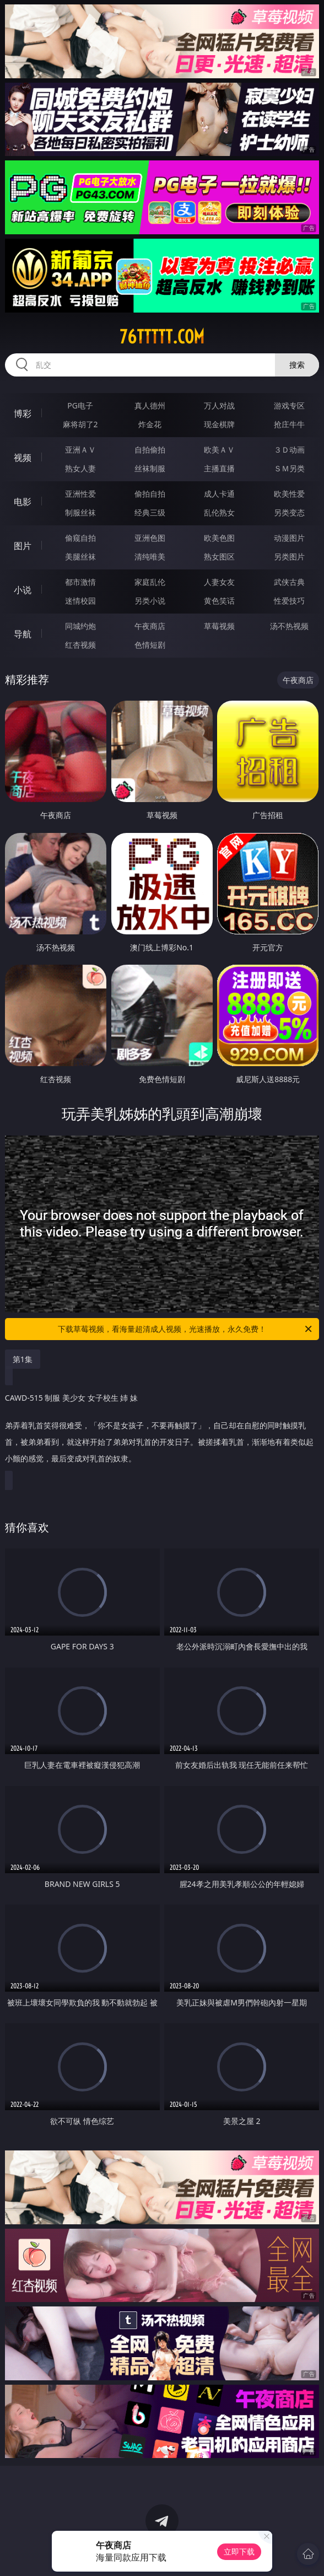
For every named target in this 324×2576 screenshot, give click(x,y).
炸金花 (149, 424)
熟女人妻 (80, 468)
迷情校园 (80, 600)
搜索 (297, 364)
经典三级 (149, 512)
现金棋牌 (219, 424)
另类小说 (149, 600)
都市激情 (80, 582)
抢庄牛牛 (289, 424)
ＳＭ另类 (289, 468)
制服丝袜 (80, 512)
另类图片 (289, 556)
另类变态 (289, 512)
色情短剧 (149, 644)
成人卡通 (219, 493)
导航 (22, 634)
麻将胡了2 (80, 424)
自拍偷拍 (149, 449)
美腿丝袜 (80, 556)
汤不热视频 (289, 626)
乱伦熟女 (219, 512)
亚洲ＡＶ (80, 449)
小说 (22, 590)
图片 (22, 546)
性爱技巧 (289, 600)
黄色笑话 (219, 600)
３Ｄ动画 (289, 449)
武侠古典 (289, 582)
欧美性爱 (289, 493)
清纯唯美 (149, 556)
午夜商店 (149, 626)
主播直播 (219, 468)
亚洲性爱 (80, 493)
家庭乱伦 (149, 582)
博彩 (22, 413)
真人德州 (149, 405)
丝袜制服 (149, 468)
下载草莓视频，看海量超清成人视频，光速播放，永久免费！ (186, 1329)
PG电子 (80, 405)
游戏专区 (289, 405)
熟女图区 (219, 556)
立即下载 (239, 2551)
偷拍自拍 (149, 493)
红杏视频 (80, 644)
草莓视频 (219, 626)
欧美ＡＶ (219, 449)
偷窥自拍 (80, 538)
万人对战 (219, 405)
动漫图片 (289, 538)
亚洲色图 (149, 538)
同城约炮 (80, 626)
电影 (22, 502)
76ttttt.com (162, 337)
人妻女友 (219, 582)
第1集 (23, 1359)
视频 (22, 457)
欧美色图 (219, 538)
